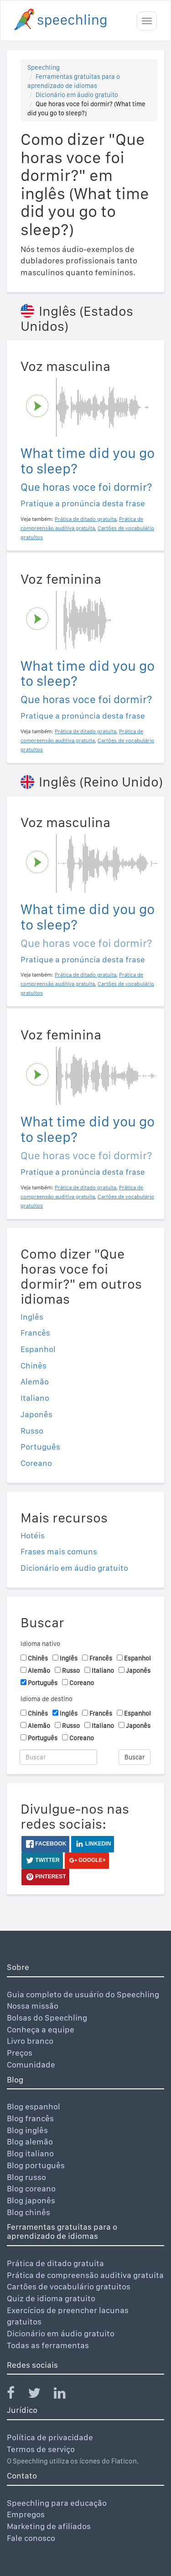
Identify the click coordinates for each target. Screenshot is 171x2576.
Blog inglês (27, 2130)
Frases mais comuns (59, 1551)
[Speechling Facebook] (16, 2395)
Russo (32, 1430)
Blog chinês (28, 2212)
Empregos (26, 2514)
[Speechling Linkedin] (65, 2395)
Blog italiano (30, 2153)
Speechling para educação (57, 2503)
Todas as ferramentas (48, 2345)
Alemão (35, 1381)
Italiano (35, 1398)
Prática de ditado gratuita (55, 2263)
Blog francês (30, 2118)
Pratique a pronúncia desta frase (83, 503)
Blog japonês (31, 2200)
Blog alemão (30, 2141)
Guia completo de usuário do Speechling (83, 1994)
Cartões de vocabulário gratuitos (68, 2286)
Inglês (32, 1316)
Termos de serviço (41, 2449)
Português (40, 1446)
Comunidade (31, 2064)
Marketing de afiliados (49, 2526)
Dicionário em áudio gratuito (77, 94)
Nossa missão (32, 2005)
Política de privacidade (50, 2437)
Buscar (134, 1757)
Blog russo (26, 2177)
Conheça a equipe (40, 2029)
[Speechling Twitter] (40, 2395)
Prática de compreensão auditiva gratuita (85, 2275)
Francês (35, 1332)
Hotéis (33, 1535)
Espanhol (38, 1349)
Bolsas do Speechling (47, 2017)
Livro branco (30, 2041)
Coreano (36, 1463)
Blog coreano (31, 2188)
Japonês (36, 1414)
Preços (19, 2052)
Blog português (36, 2165)
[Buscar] (58, 1757)
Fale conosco (31, 2538)
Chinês (34, 1365)
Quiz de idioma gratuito (51, 2298)
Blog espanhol (33, 2106)
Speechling (43, 67)
